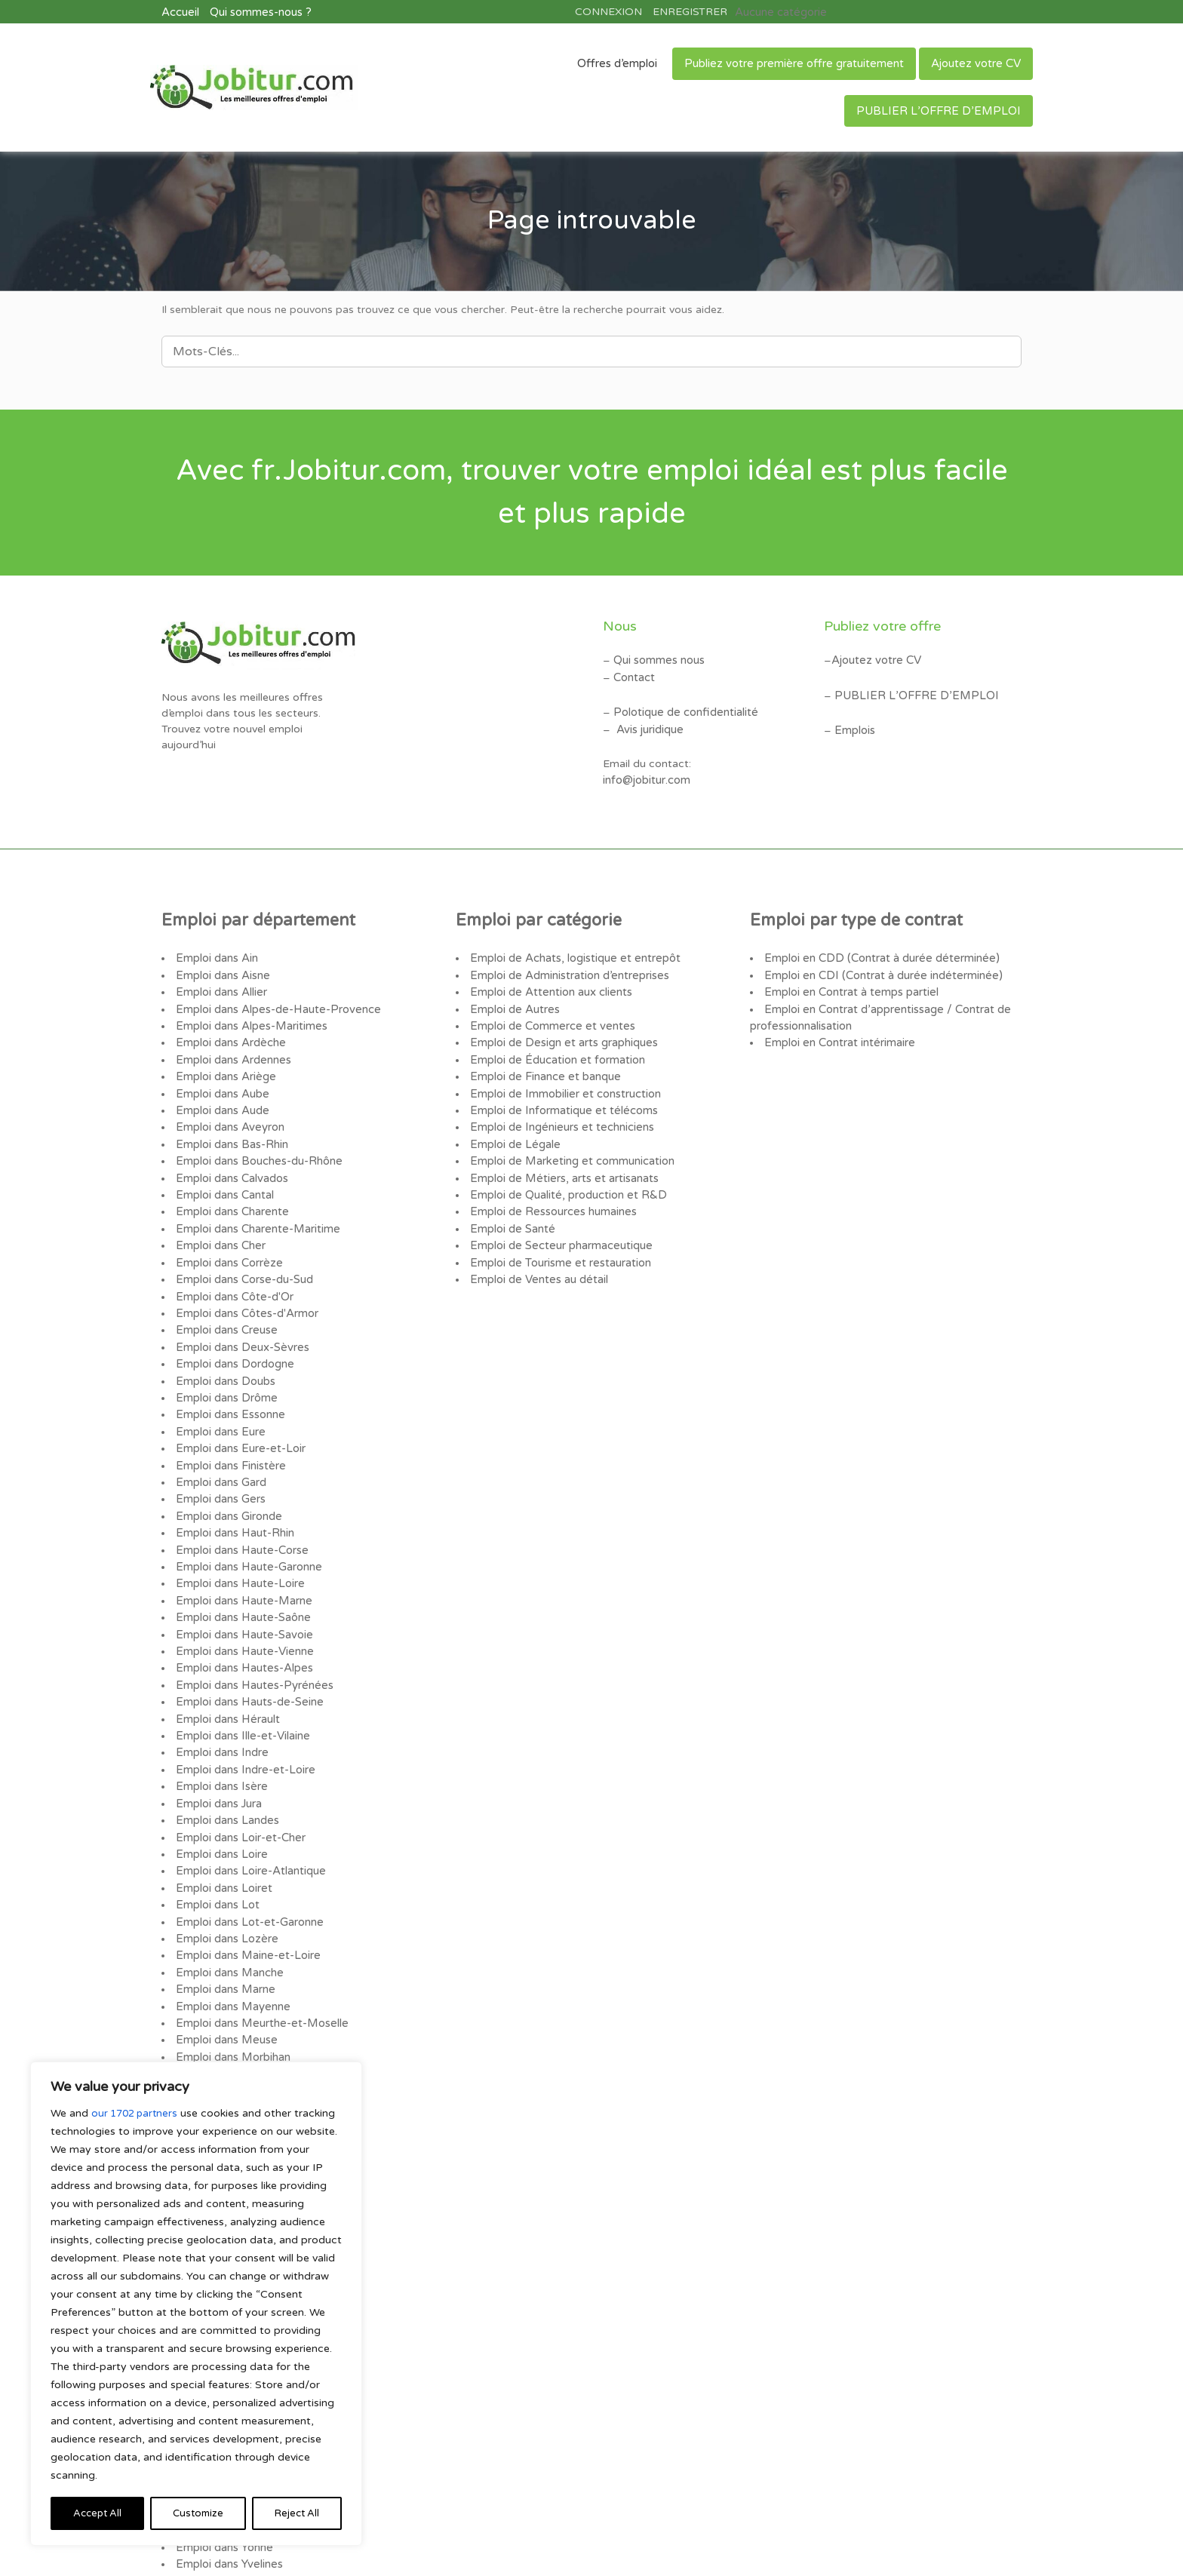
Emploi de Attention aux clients (549, 984)
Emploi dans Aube (221, 1079)
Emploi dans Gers (219, 1460)
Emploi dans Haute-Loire (238, 1539)
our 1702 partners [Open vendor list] (137, 2113)
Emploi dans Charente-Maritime (256, 1206)
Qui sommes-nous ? (258, 11)
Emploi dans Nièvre (224, 2014)
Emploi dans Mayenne (231, 1935)
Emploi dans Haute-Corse (241, 1507)
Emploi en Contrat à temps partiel (850, 984)
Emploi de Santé (511, 1206)
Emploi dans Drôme (225, 1365)
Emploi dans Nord (221, 2030)
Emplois (854, 725)
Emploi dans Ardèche (229, 1032)
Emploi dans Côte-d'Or (234, 1269)
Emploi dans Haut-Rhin (234, 1491)
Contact (634, 673)
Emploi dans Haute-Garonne (247, 1523)
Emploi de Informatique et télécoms (561, 1095)
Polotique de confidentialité (683, 707)
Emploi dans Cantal (224, 1174)
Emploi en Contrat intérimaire (838, 1032)
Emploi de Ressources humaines (551, 1190)
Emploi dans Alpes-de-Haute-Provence (274, 1000)
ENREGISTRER (690, 11)
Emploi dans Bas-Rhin (231, 1127)
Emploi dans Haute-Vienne (243, 1602)
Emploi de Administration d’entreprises (567, 969)
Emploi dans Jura (218, 1745)
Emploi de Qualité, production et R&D (566, 1174)
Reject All (197, 2513)
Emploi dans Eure (219, 1396)
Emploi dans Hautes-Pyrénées (252, 1634)
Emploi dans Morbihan (232, 1982)
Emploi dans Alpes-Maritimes (250, 1016)
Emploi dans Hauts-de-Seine (248, 1650)
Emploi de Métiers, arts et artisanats (562, 1159)
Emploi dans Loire (221, 1792)
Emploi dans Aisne (222, 969)
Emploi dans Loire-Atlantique (249, 1808)
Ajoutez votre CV (976, 62)
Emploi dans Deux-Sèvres (240, 1317)
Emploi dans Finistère (230, 1428)
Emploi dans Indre (221, 1697)
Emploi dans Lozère (225, 1871)
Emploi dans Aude (221, 1095)
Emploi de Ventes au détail (537, 1254)
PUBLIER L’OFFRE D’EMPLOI (938, 109)
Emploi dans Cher (220, 1222)
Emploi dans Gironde (228, 1475)
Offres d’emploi (617, 62)
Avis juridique (648, 723)
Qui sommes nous (658, 657)
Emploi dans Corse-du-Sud (244, 1254)
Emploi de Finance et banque (543, 1064)
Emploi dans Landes (226, 1761)
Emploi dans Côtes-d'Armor (246, 1285)
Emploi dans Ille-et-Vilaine (241, 1681)
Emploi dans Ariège (224, 1064)
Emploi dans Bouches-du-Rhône (257, 1143)
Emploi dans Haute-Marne (242, 1555)
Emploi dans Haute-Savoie (242, 1586)
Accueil (179, 11)
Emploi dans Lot (217, 1840)
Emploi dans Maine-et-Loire (246, 1887)
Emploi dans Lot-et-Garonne (248, 1856)
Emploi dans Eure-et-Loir (239, 1412)
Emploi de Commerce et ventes (549, 1016)
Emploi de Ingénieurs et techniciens (559, 1111)
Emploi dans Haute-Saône (242, 1570)
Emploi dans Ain (216, 953)
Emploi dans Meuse (225, 1966)
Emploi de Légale (513, 1127)
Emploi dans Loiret (223, 1824)
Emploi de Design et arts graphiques (561, 1032)
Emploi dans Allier (220, 984)
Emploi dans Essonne (229, 1380)
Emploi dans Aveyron (228, 1111)
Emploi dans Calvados (231, 1159)
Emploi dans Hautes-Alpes (242, 1618)
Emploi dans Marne (224, 1919)
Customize (98, 2513)
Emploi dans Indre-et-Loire (243, 1713)
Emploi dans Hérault (227, 1666)
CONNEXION (608, 11)
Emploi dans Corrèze (228, 1238)
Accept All (295, 2513)
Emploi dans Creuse (225, 1301)
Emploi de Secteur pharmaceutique (559, 1222)
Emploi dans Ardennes (232, 1048)
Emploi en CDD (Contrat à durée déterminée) (877, 953)
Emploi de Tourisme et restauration (558, 1238)
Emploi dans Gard (220, 1444)
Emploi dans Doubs (225, 1349)
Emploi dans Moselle (228, 1998)
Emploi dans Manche (228, 1903)
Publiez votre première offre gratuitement (794, 62)
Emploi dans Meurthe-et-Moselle (259, 1951)
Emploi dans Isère (220, 1729)
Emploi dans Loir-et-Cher (239, 1776)
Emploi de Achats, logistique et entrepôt (572, 953)
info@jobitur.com (646, 772)
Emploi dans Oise (219, 2046)
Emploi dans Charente (231, 1190)
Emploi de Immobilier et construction (563, 1079)
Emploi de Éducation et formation (555, 1048)
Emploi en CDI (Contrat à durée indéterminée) (879, 969)
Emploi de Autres (513, 1000)
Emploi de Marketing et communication (570, 1143)
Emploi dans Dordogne (234, 1333)
